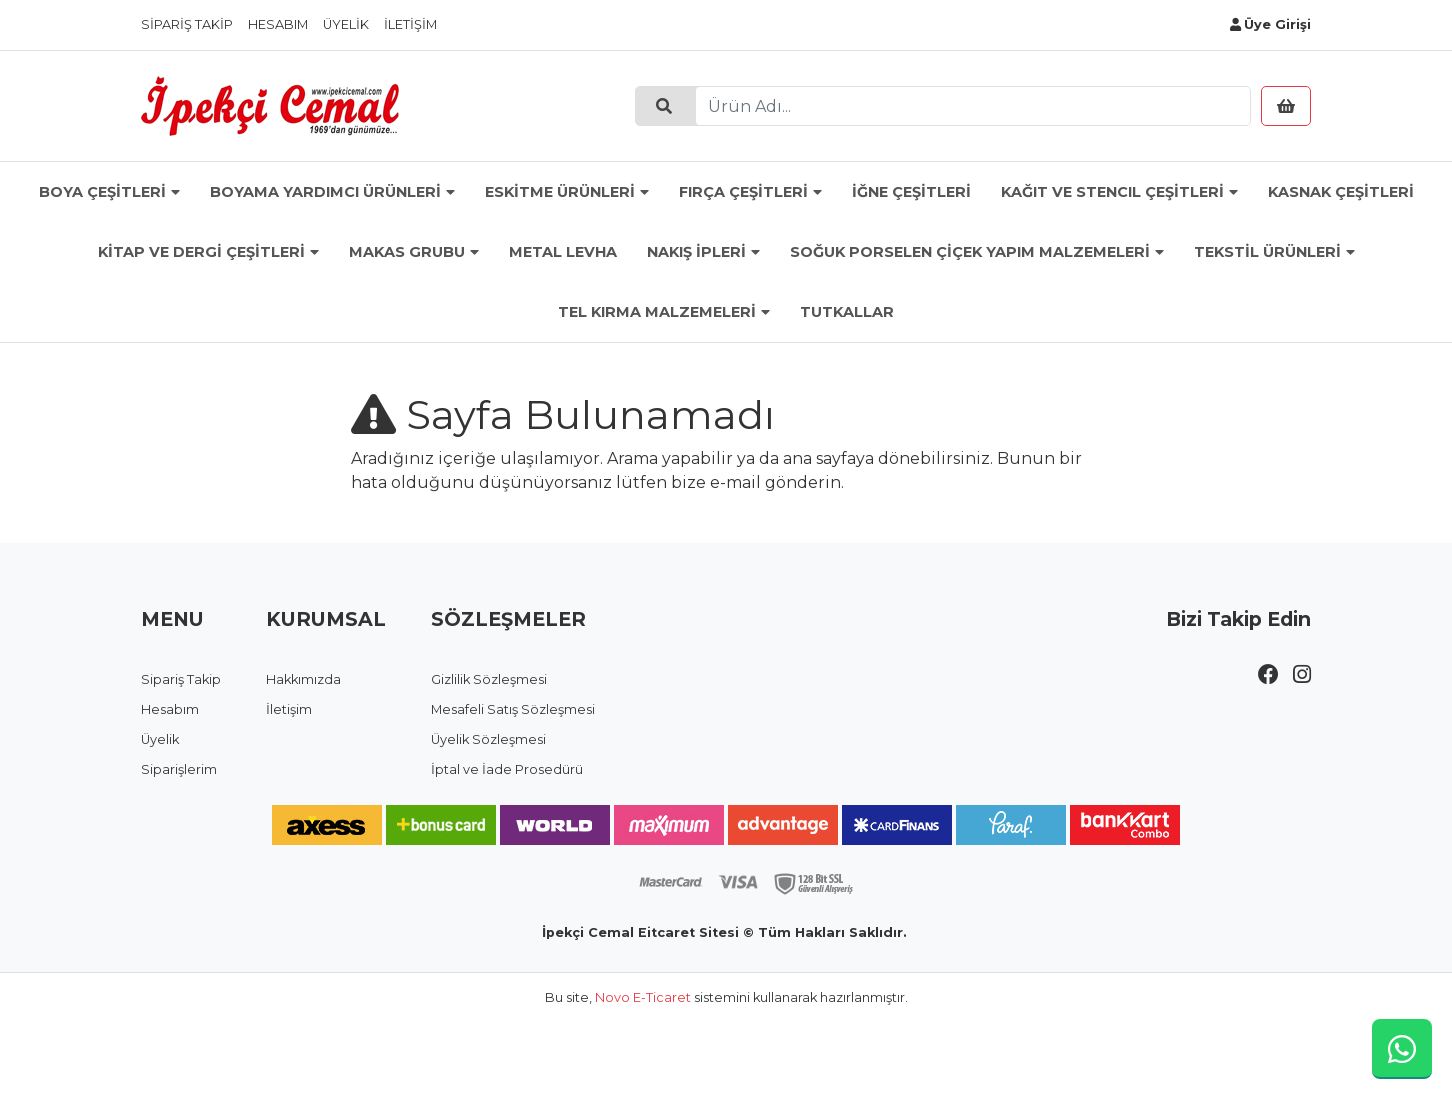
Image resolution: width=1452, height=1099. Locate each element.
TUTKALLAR (847, 312)
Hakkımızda (303, 679)
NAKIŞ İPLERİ (696, 252)
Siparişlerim (179, 769)
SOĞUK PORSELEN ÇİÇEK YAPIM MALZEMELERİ (970, 252)
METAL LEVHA (563, 252)
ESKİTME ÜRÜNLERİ (560, 192)
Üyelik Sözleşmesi (488, 739)
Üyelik (346, 24)
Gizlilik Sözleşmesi (489, 679)
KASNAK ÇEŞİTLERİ (1341, 192)
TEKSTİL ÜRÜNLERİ (1267, 252)
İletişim (410, 24)
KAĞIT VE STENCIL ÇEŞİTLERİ (1112, 192)
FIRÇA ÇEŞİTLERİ (743, 192)
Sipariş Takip (187, 24)
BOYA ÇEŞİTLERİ (102, 192)
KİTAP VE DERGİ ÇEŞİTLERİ (201, 252)
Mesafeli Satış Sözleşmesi (513, 709)
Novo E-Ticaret (643, 997)
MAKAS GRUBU (407, 252)
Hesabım (278, 24)
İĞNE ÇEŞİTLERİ (911, 192)
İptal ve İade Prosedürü (507, 769)
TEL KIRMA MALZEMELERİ (657, 312)
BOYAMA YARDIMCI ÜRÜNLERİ (325, 192)
